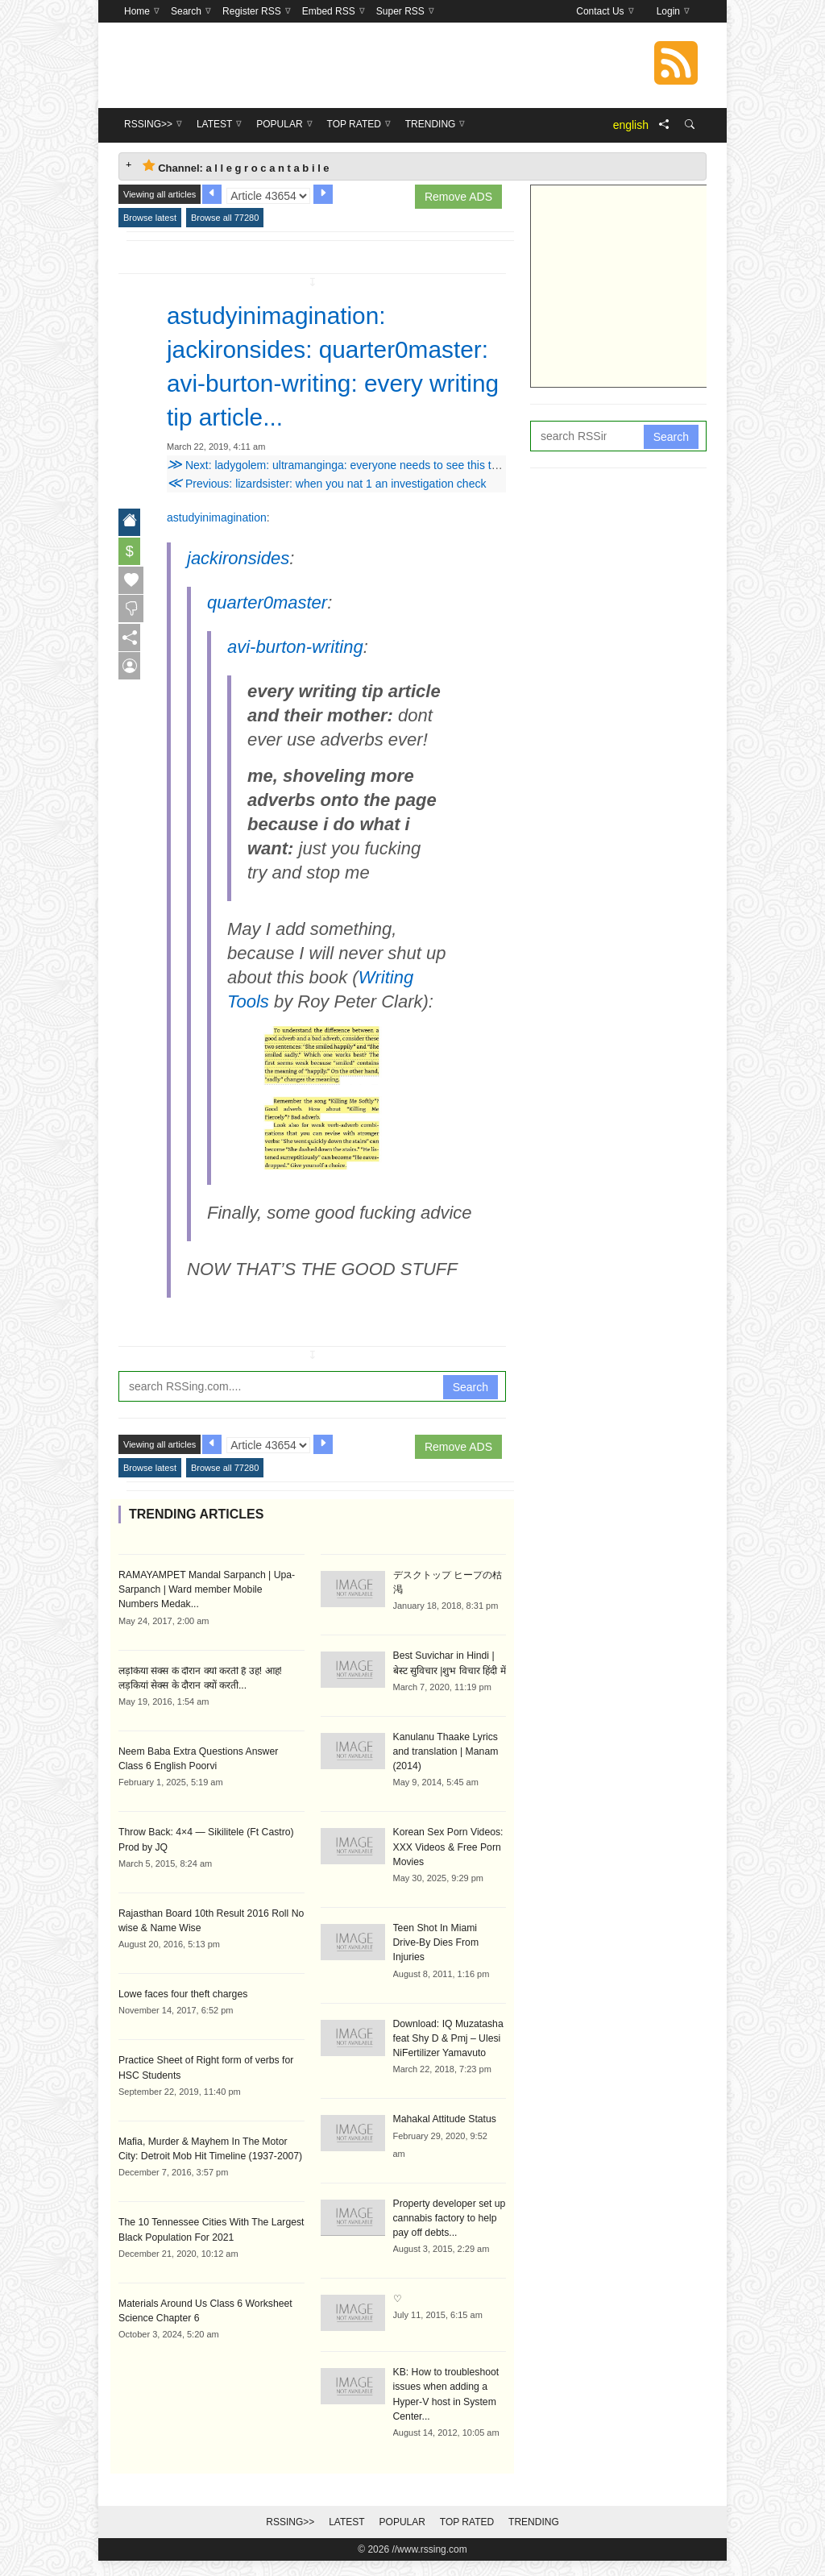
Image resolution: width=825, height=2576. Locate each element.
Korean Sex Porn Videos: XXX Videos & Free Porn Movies (447, 1879)
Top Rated (467, 2537)
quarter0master (267, 636)
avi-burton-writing (295, 681)
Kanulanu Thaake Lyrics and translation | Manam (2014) (445, 1784)
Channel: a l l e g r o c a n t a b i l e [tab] (236, 166)
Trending (533, 2537)
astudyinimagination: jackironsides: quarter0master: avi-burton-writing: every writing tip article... (323, 383)
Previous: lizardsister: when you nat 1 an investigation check (326, 517)
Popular (402, 2537)
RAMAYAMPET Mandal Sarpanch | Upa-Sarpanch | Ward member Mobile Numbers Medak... (209, 1623)
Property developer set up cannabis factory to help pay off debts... (448, 2234)
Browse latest (149, 217)
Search (470, 1421)
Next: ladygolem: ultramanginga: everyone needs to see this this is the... (356, 498)
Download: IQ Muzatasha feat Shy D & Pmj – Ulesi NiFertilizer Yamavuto (447, 2055)
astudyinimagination (217, 551)
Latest (346, 2537)
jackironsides (238, 592)
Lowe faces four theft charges (181, 2026)
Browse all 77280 (225, 217)
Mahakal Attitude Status (444, 2136)
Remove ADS (458, 196)
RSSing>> (290, 2537)
